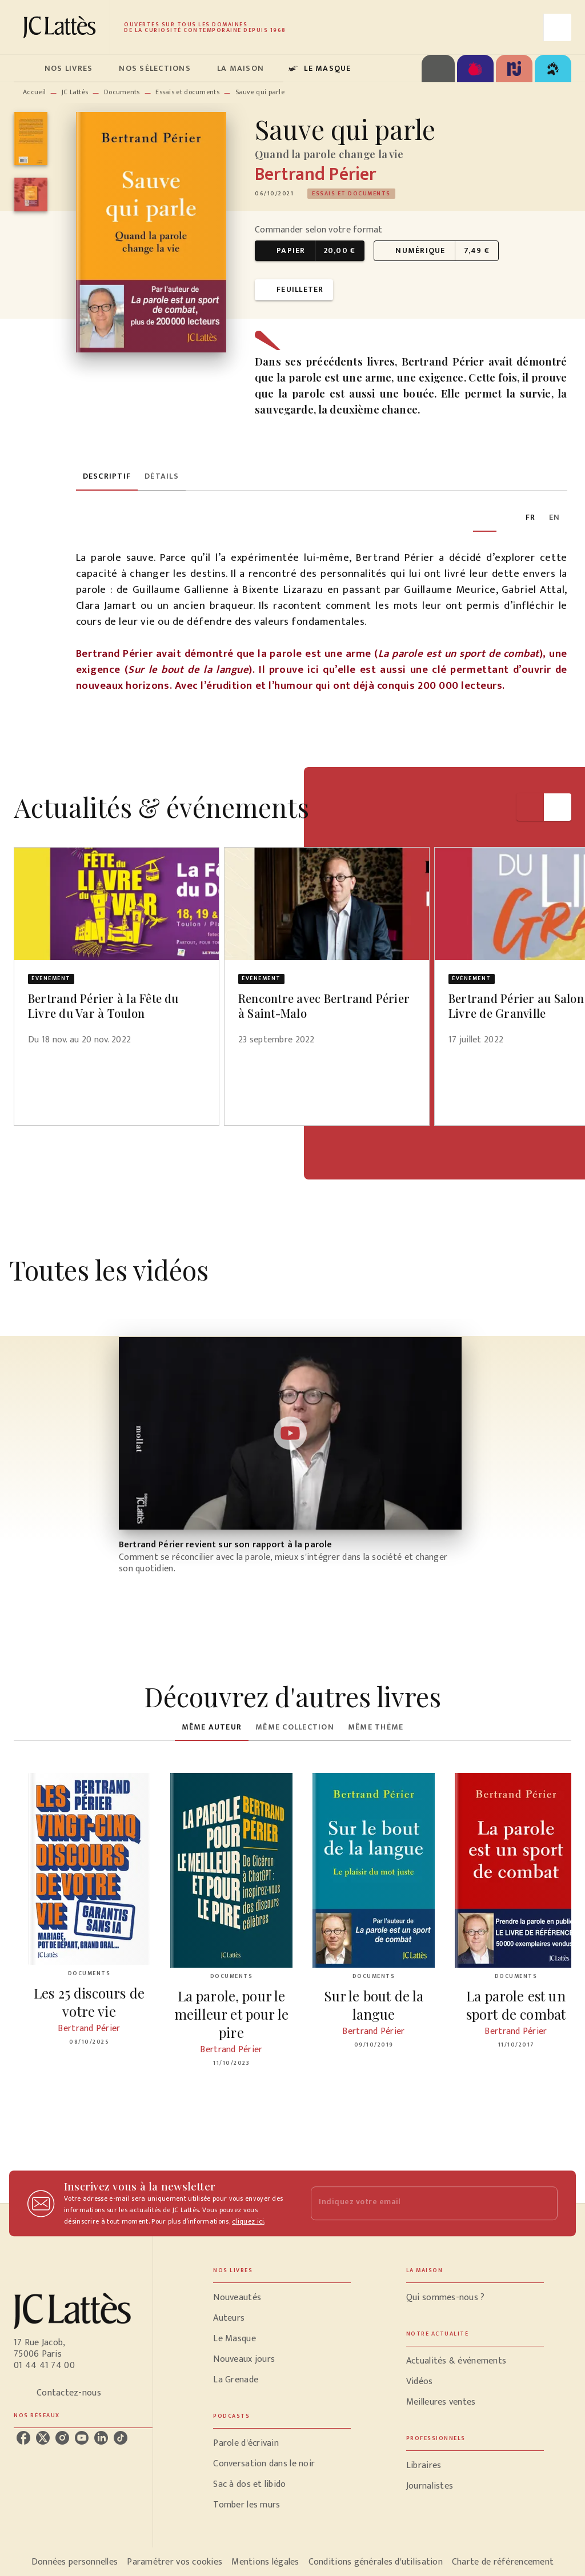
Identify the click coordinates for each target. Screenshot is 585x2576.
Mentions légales (265, 2562)
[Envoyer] (544, 2203)
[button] (351, 193)
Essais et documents (187, 92)
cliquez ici (248, 2221)
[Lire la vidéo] (290, 1433)
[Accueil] (62, 27)
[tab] (26, 68)
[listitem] (23, 2437)
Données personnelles (74, 2562)
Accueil (34, 92)
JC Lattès (75, 92)
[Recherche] (557, 27)
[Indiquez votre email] (420, 2203)
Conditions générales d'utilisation (375, 2562)
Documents (122, 92)
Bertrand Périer (315, 174)
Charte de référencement (503, 2562)
